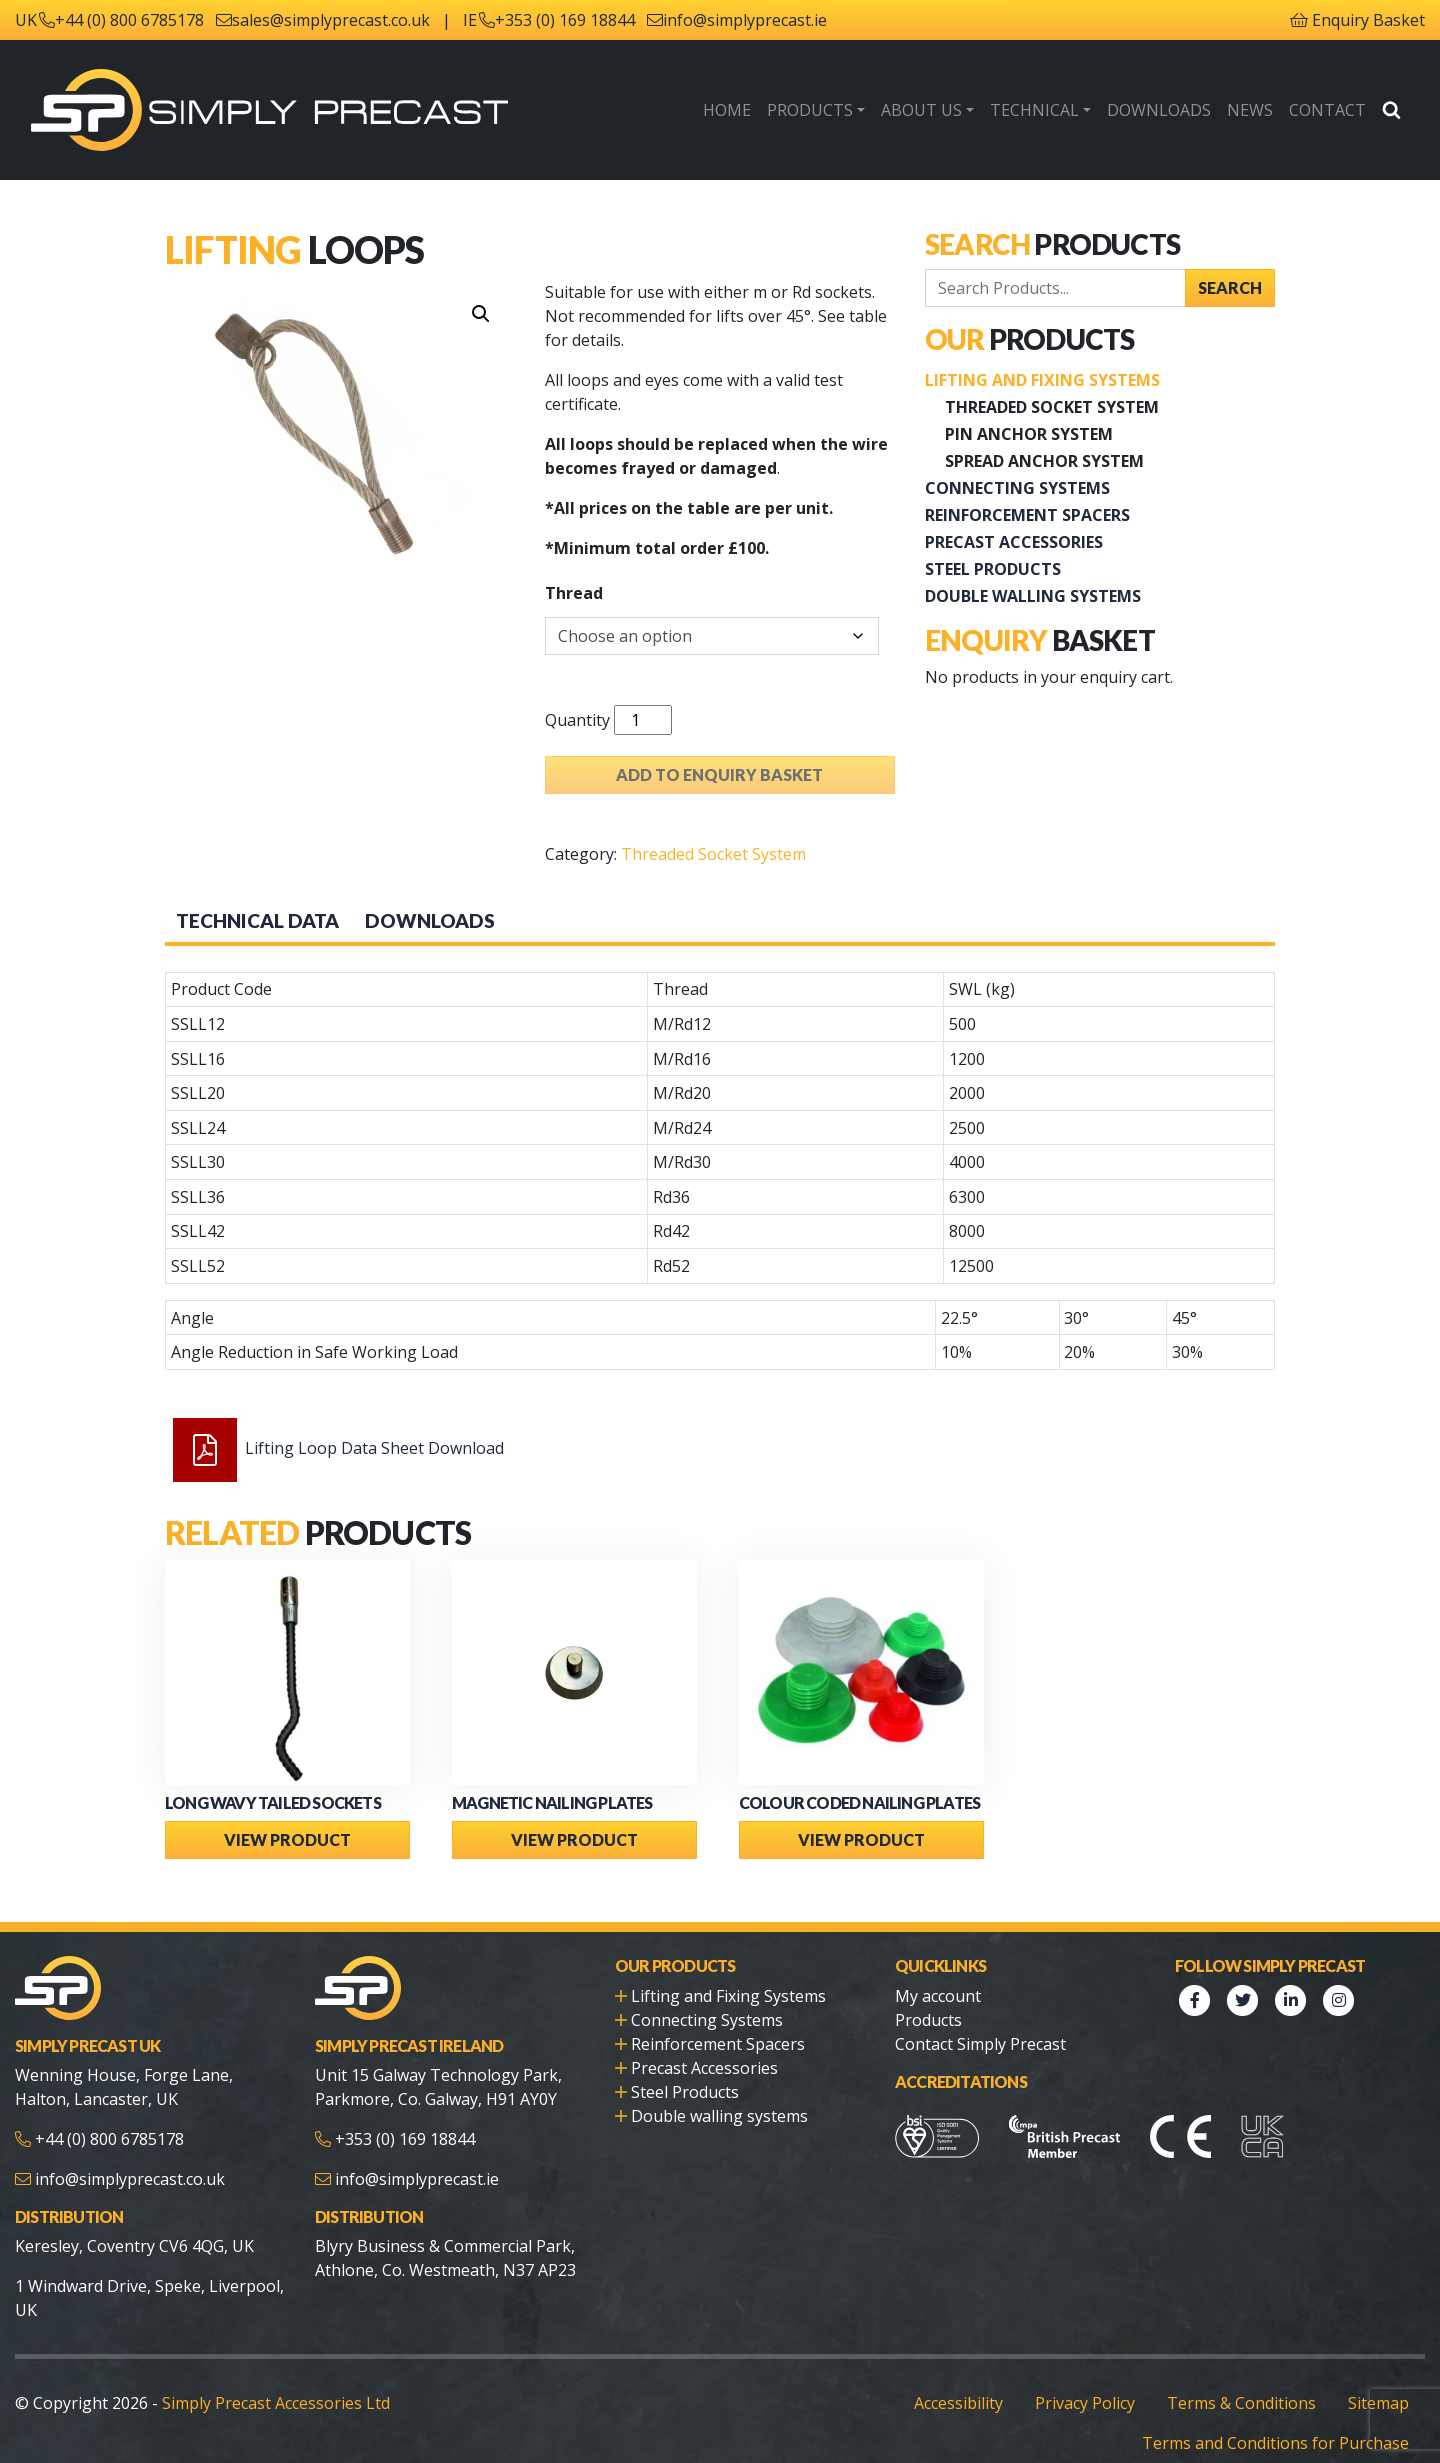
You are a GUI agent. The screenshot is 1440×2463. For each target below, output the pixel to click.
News (1250, 110)
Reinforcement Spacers (1027, 515)
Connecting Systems (1017, 488)
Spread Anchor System (1044, 461)
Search (1230, 287)
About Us (921, 110)
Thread (574, 593)
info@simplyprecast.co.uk (130, 2179)
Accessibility (958, 2403)
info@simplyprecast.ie (745, 20)
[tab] (257, 922)
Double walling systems (1033, 596)
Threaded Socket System (713, 854)
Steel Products (993, 569)
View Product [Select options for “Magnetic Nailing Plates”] (574, 1839)
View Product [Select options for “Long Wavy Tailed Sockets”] (287, 1839)
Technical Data (257, 920)
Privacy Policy (1085, 2403)
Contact (1327, 110)
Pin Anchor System (1029, 434)
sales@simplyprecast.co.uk (331, 20)
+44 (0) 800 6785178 (129, 20)
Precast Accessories (1014, 542)
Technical (1034, 110)
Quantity (577, 720)
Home (727, 110)
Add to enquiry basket (719, 774)
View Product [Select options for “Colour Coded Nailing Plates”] (861, 1839)
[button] (481, 314)
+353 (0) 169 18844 (565, 20)
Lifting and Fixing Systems (1042, 380)
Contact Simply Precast (980, 2044)
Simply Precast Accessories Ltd (276, 2403)
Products (810, 110)
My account (938, 1996)
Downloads (1159, 110)
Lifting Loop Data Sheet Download (374, 1448)
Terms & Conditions (1241, 2403)
